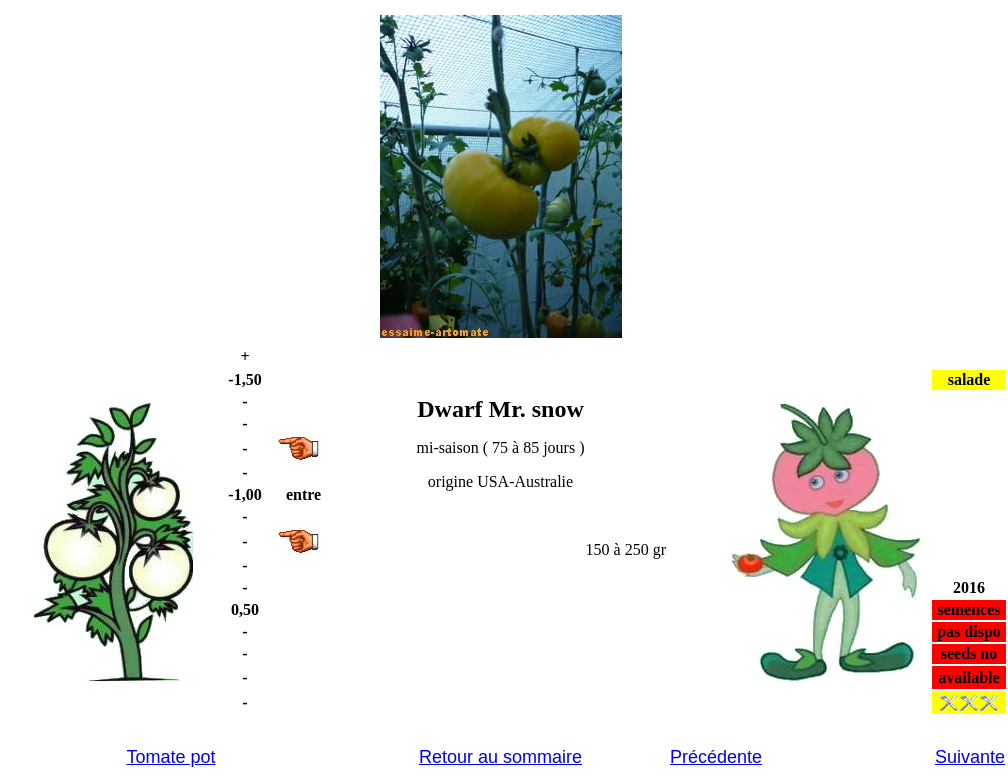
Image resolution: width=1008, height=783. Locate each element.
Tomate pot (170, 757)
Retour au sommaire (500, 757)
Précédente (716, 757)
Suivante (970, 757)
